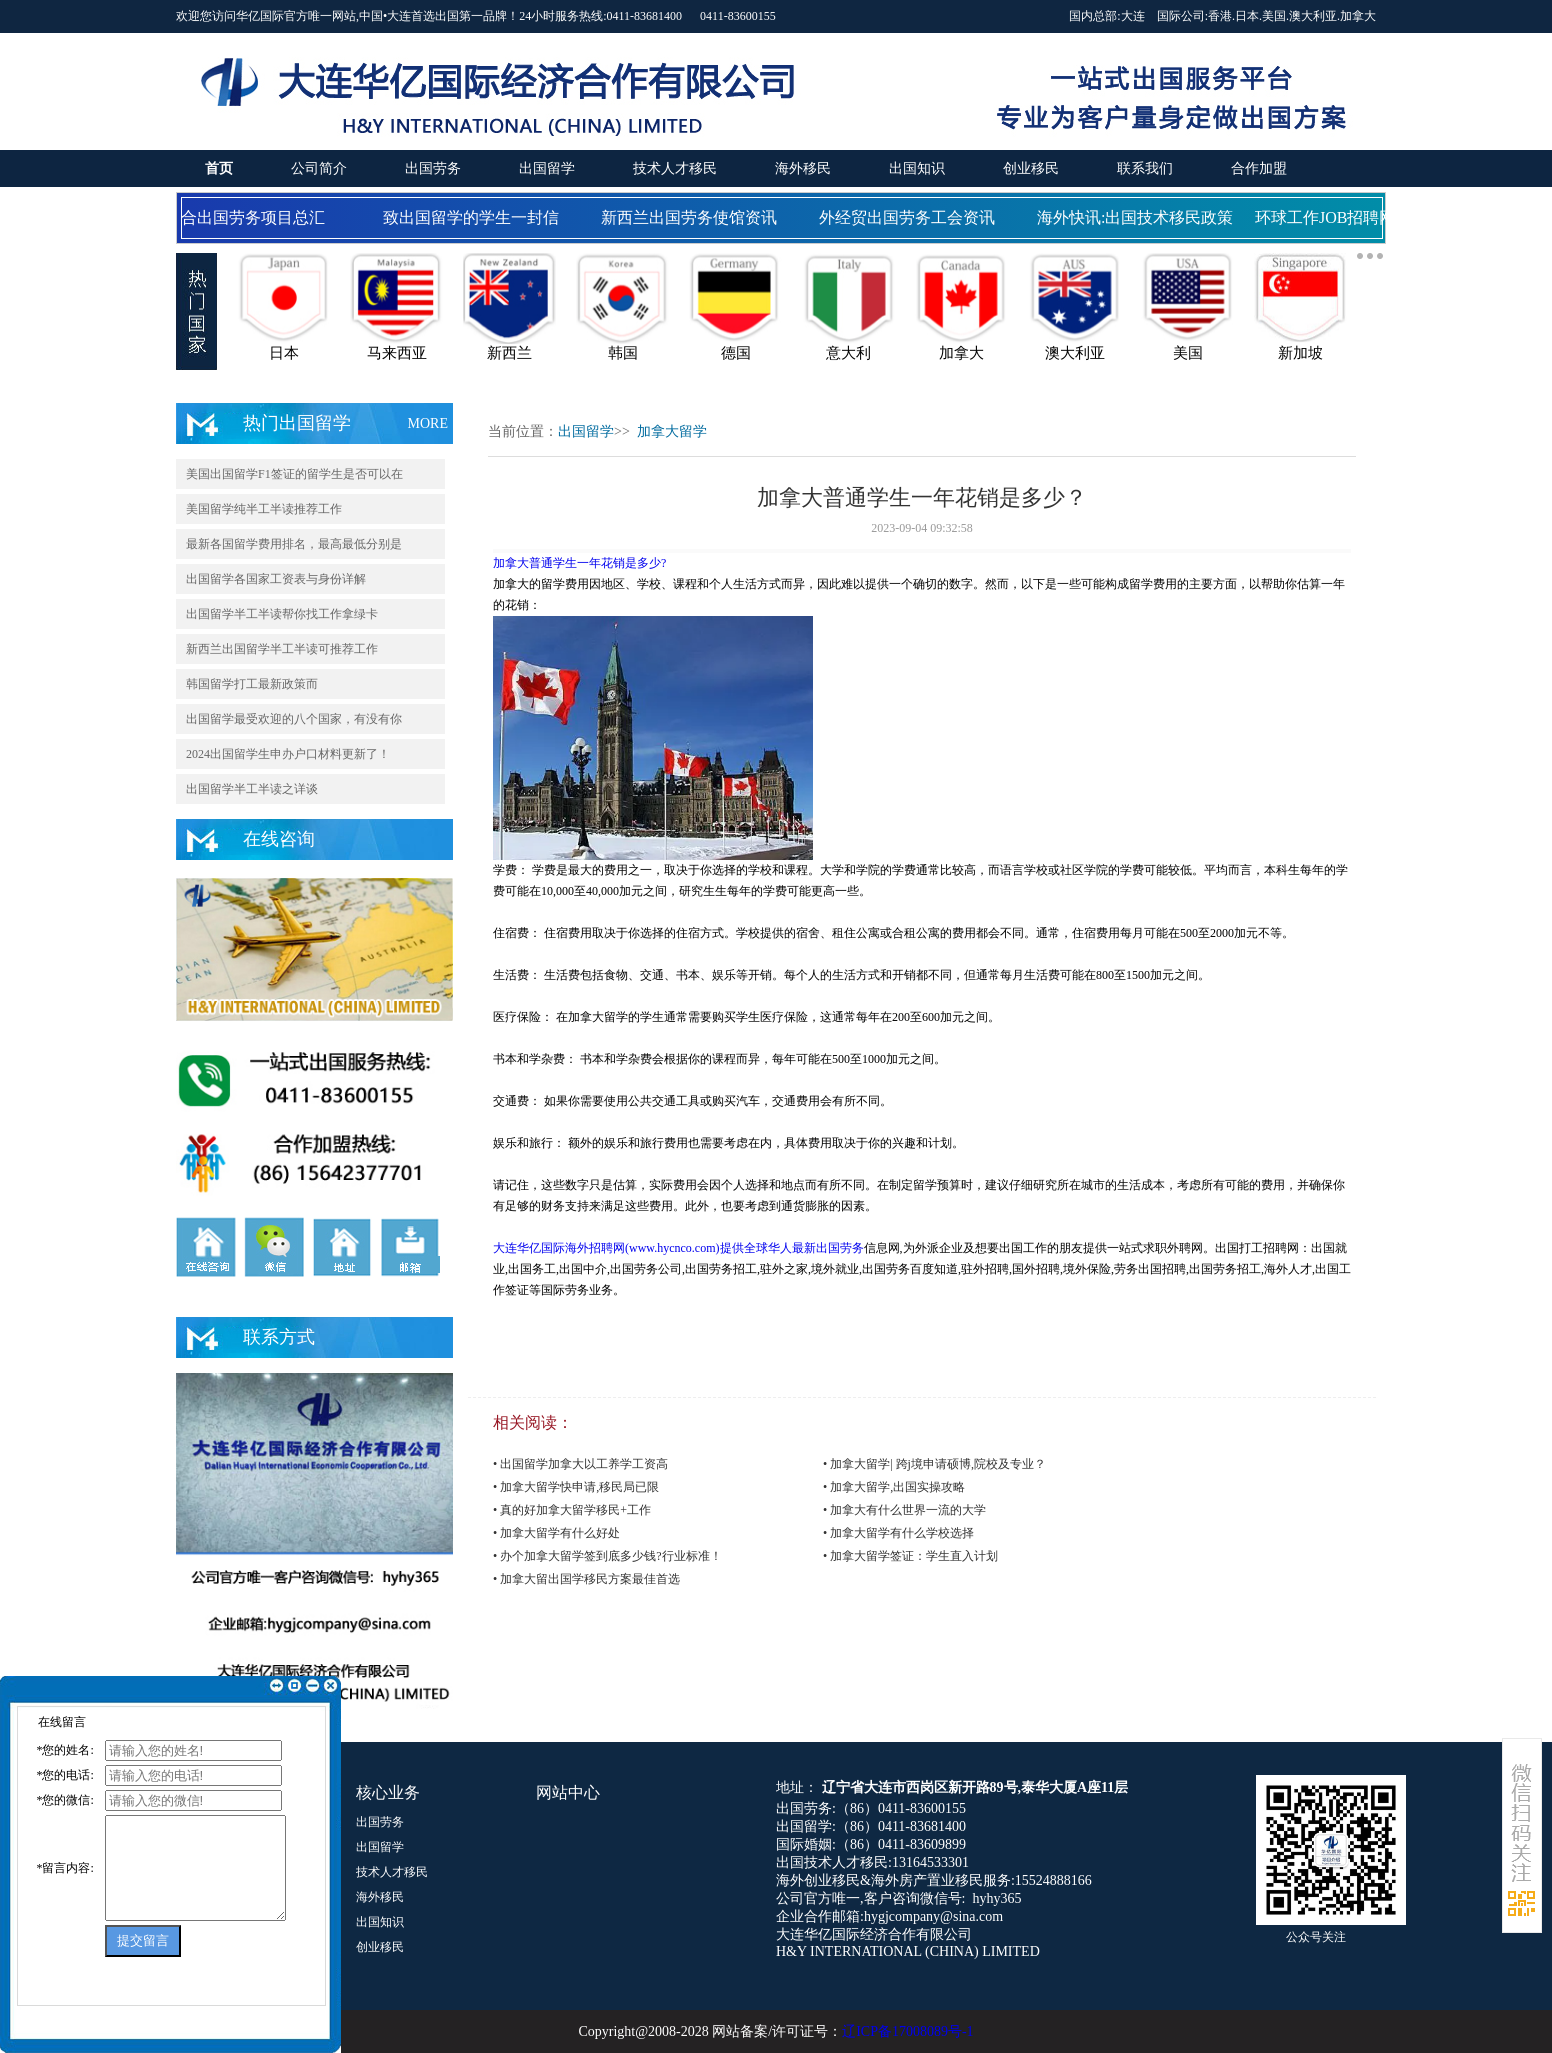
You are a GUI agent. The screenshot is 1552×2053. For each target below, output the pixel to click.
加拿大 (1358, 16)
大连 (1133, 16)
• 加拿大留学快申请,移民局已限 (576, 1487)
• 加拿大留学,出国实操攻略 (894, 1487)
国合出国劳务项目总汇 (249, 217)
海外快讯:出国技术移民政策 (1139, 217)
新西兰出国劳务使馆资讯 (693, 217)
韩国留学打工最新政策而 (252, 684)
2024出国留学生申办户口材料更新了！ (288, 754)
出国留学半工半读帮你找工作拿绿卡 (282, 614)
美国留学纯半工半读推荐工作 (264, 509)
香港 (1220, 16)
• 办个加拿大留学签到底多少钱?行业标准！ (607, 1556)
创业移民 (1031, 168)
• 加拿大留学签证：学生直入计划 (910, 1556)
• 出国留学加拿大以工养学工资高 (580, 1464)
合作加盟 (1259, 168)
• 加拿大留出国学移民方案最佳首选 (586, 1579)
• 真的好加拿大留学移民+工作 (572, 1510)
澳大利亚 (1313, 16)
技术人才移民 (675, 168)
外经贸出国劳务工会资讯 (911, 217)
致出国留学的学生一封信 (475, 217)
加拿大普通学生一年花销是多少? (579, 563)
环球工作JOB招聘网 (1329, 217)
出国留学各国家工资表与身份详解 (276, 579)
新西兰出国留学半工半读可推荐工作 (282, 649)
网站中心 (568, 1792)
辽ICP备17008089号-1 (907, 2031)
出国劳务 (433, 168)
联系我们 (1145, 168)
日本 (1247, 16)
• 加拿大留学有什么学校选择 (898, 1533)
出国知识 (917, 168)
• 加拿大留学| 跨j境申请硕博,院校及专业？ (934, 1464)
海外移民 (803, 168)
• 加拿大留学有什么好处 (556, 1533)
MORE (428, 423)
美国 (1274, 16)
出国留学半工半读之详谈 (252, 789)
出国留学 (547, 168)
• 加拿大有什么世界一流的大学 (904, 1510)
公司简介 (319, 168)
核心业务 (388, 1792)
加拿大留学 (672, 431)
